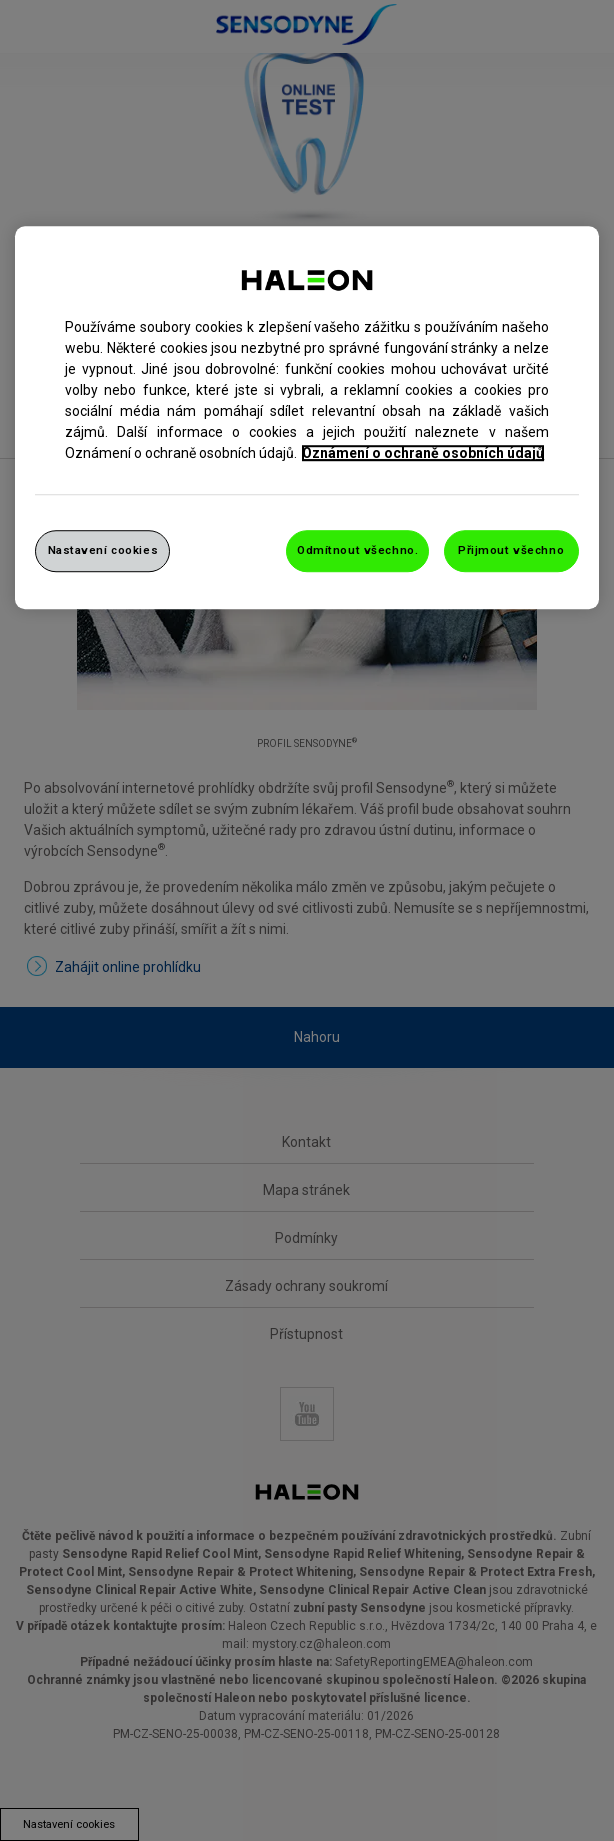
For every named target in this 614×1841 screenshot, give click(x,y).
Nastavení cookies (103, 550)
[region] (306, 417)
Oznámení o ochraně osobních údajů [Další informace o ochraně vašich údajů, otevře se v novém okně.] (423, 453)
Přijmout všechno (511, 550)
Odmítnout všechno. (357, 550)
